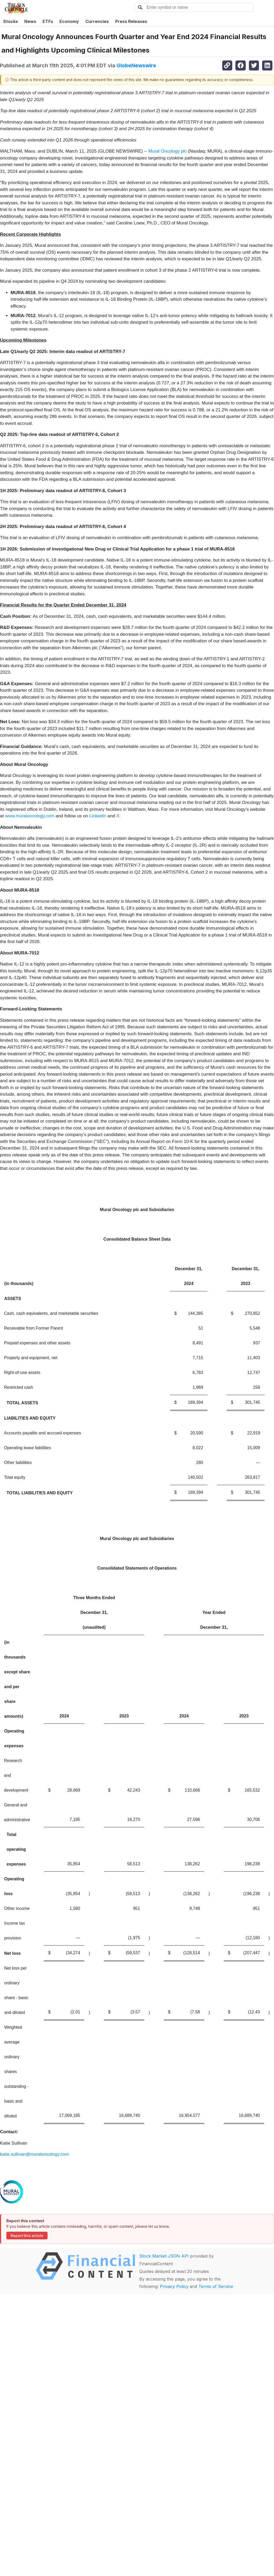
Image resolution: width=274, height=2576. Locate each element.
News (30, 21)
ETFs (48, 21)
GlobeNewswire (136, 65)
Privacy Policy (174, 2286)
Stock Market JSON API (164, 2256)
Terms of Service (215, 2286)
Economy (69, 21)
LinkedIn (97, 815)
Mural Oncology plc (167, 151)
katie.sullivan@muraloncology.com (34, 2154)
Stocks (10, 21)
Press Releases (131, 21)
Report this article (27, 2236)
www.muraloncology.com (29, 815)
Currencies (97, 21)
